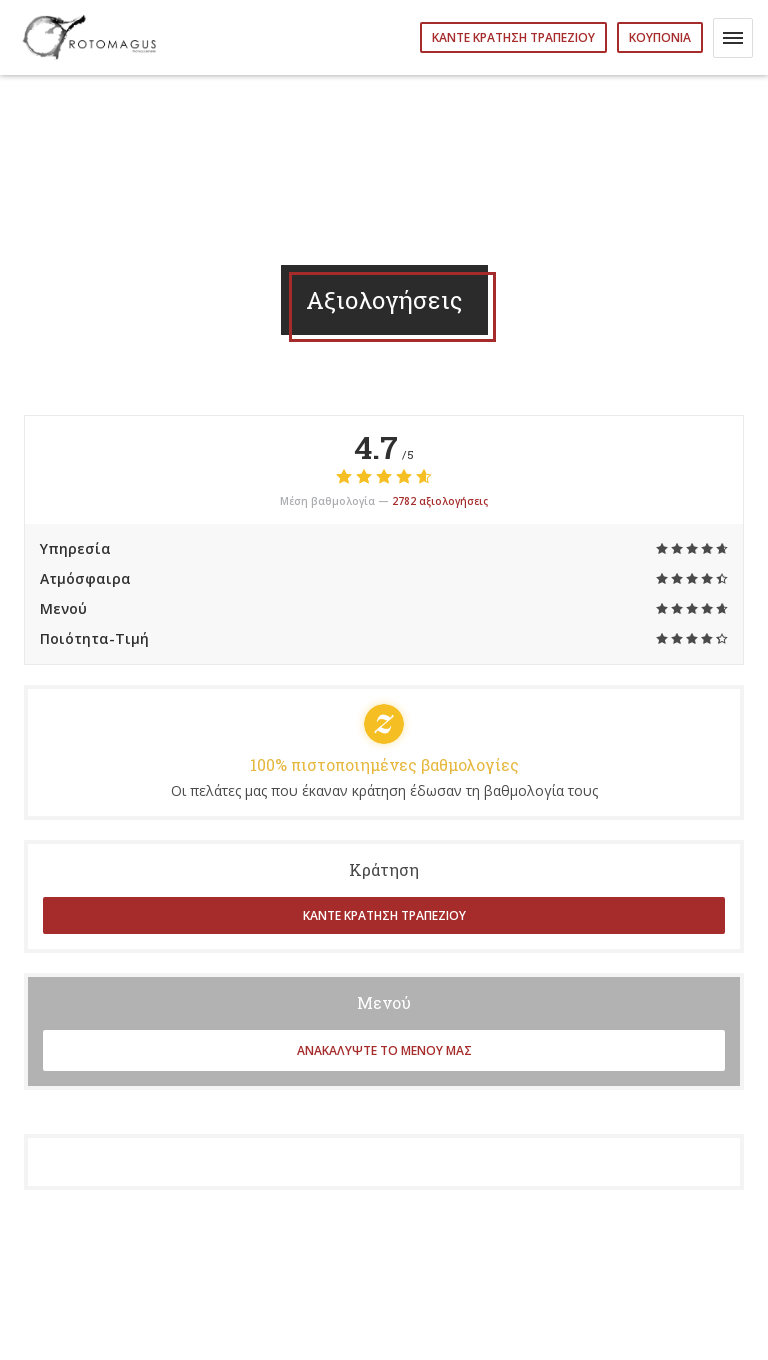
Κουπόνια (660, 37)
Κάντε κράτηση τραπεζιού (513, 37)
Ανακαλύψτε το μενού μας (384, 1050)
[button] (733, 38)
